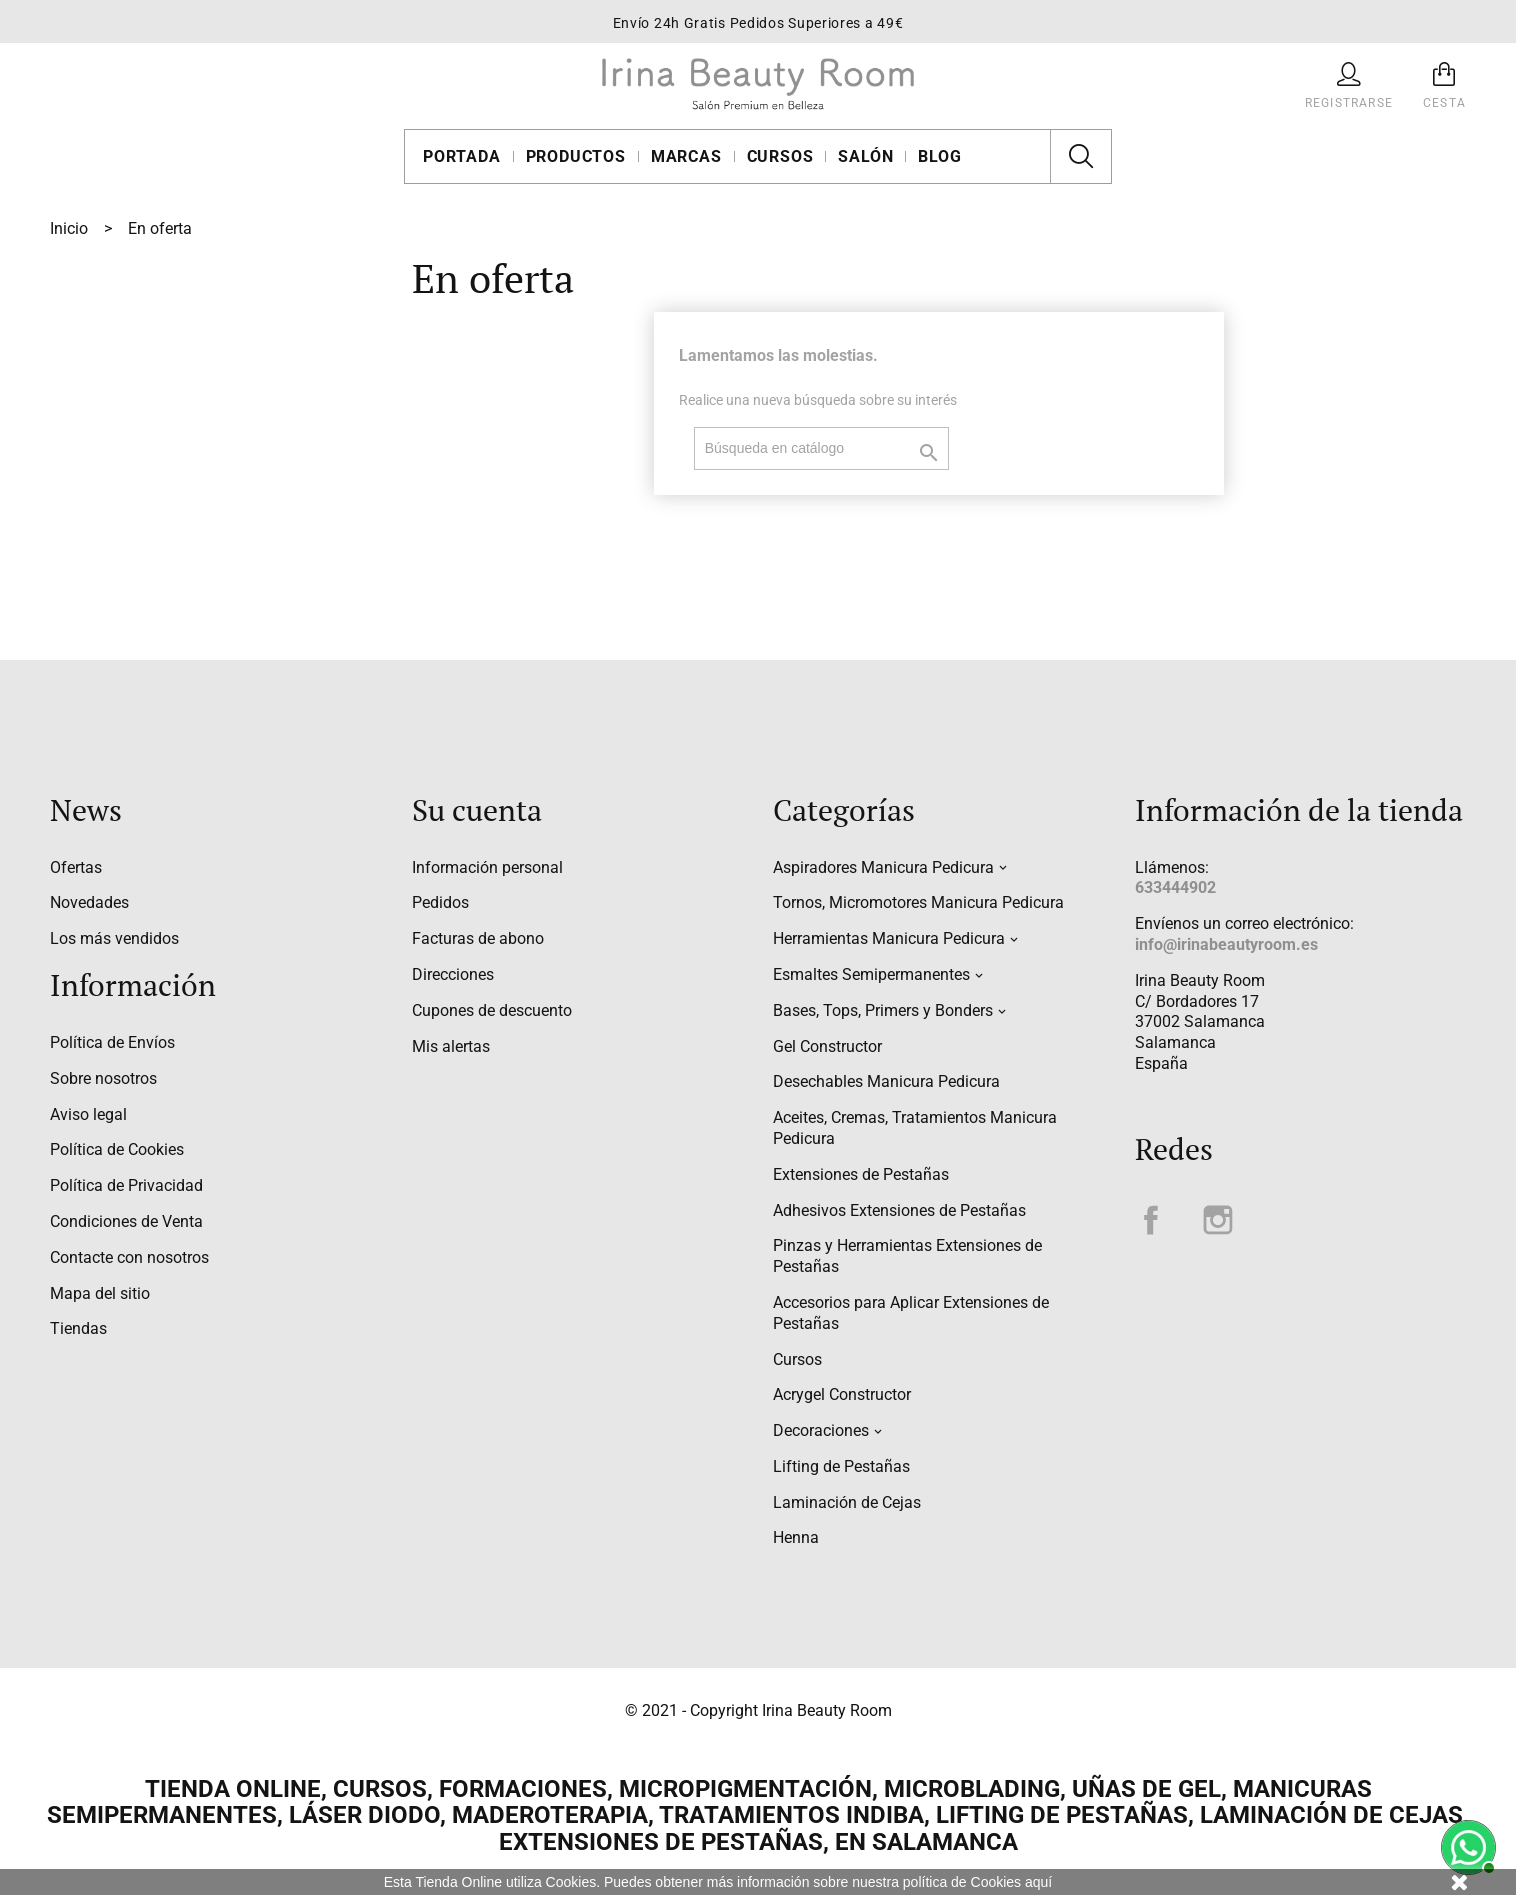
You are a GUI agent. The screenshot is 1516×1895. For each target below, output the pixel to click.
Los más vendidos (114, 938)
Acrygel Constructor (842, 1394)
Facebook (1151, 1220)
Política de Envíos (112, 1042)
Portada (462, 156)
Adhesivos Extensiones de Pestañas (899, 1210)
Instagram (1218, 1220)
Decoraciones (821, 1430)
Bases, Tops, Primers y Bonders (883, 1010)
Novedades (89, 902)
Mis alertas (451, 1046)
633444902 (1175, 887)
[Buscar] (821, 448)
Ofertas (76, 867)
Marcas (686, 156)
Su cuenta (477, 810)
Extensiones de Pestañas (861, 1174)
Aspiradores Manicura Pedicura (883, 867)
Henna (796, 1537)
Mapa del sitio (100, 1293)
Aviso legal (88, 1114)
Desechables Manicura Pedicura (886, 1081)
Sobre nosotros (103, 1078)
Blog (939, 156)
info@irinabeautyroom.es (1226, 944)
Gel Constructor (827, 1046)
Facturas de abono (478, 938)
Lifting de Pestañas (841, 1466)
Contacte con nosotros (129, 1257)
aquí (1038, 1882)
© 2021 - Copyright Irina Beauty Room (758, 1710)
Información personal (487, 867)
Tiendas (78, 1328)
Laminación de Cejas (847, 1502)
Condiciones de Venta (126, 1221)
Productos (576, 156)
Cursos (780, 156)
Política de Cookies (117, 1149)
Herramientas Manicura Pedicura (889, 938)
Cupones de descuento (492, 1010)
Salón (865, 156)
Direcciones (453, 974)
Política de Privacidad (126, 1185)
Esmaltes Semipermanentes (871, 974)
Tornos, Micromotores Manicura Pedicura (918, 902)
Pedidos (440, 902)
